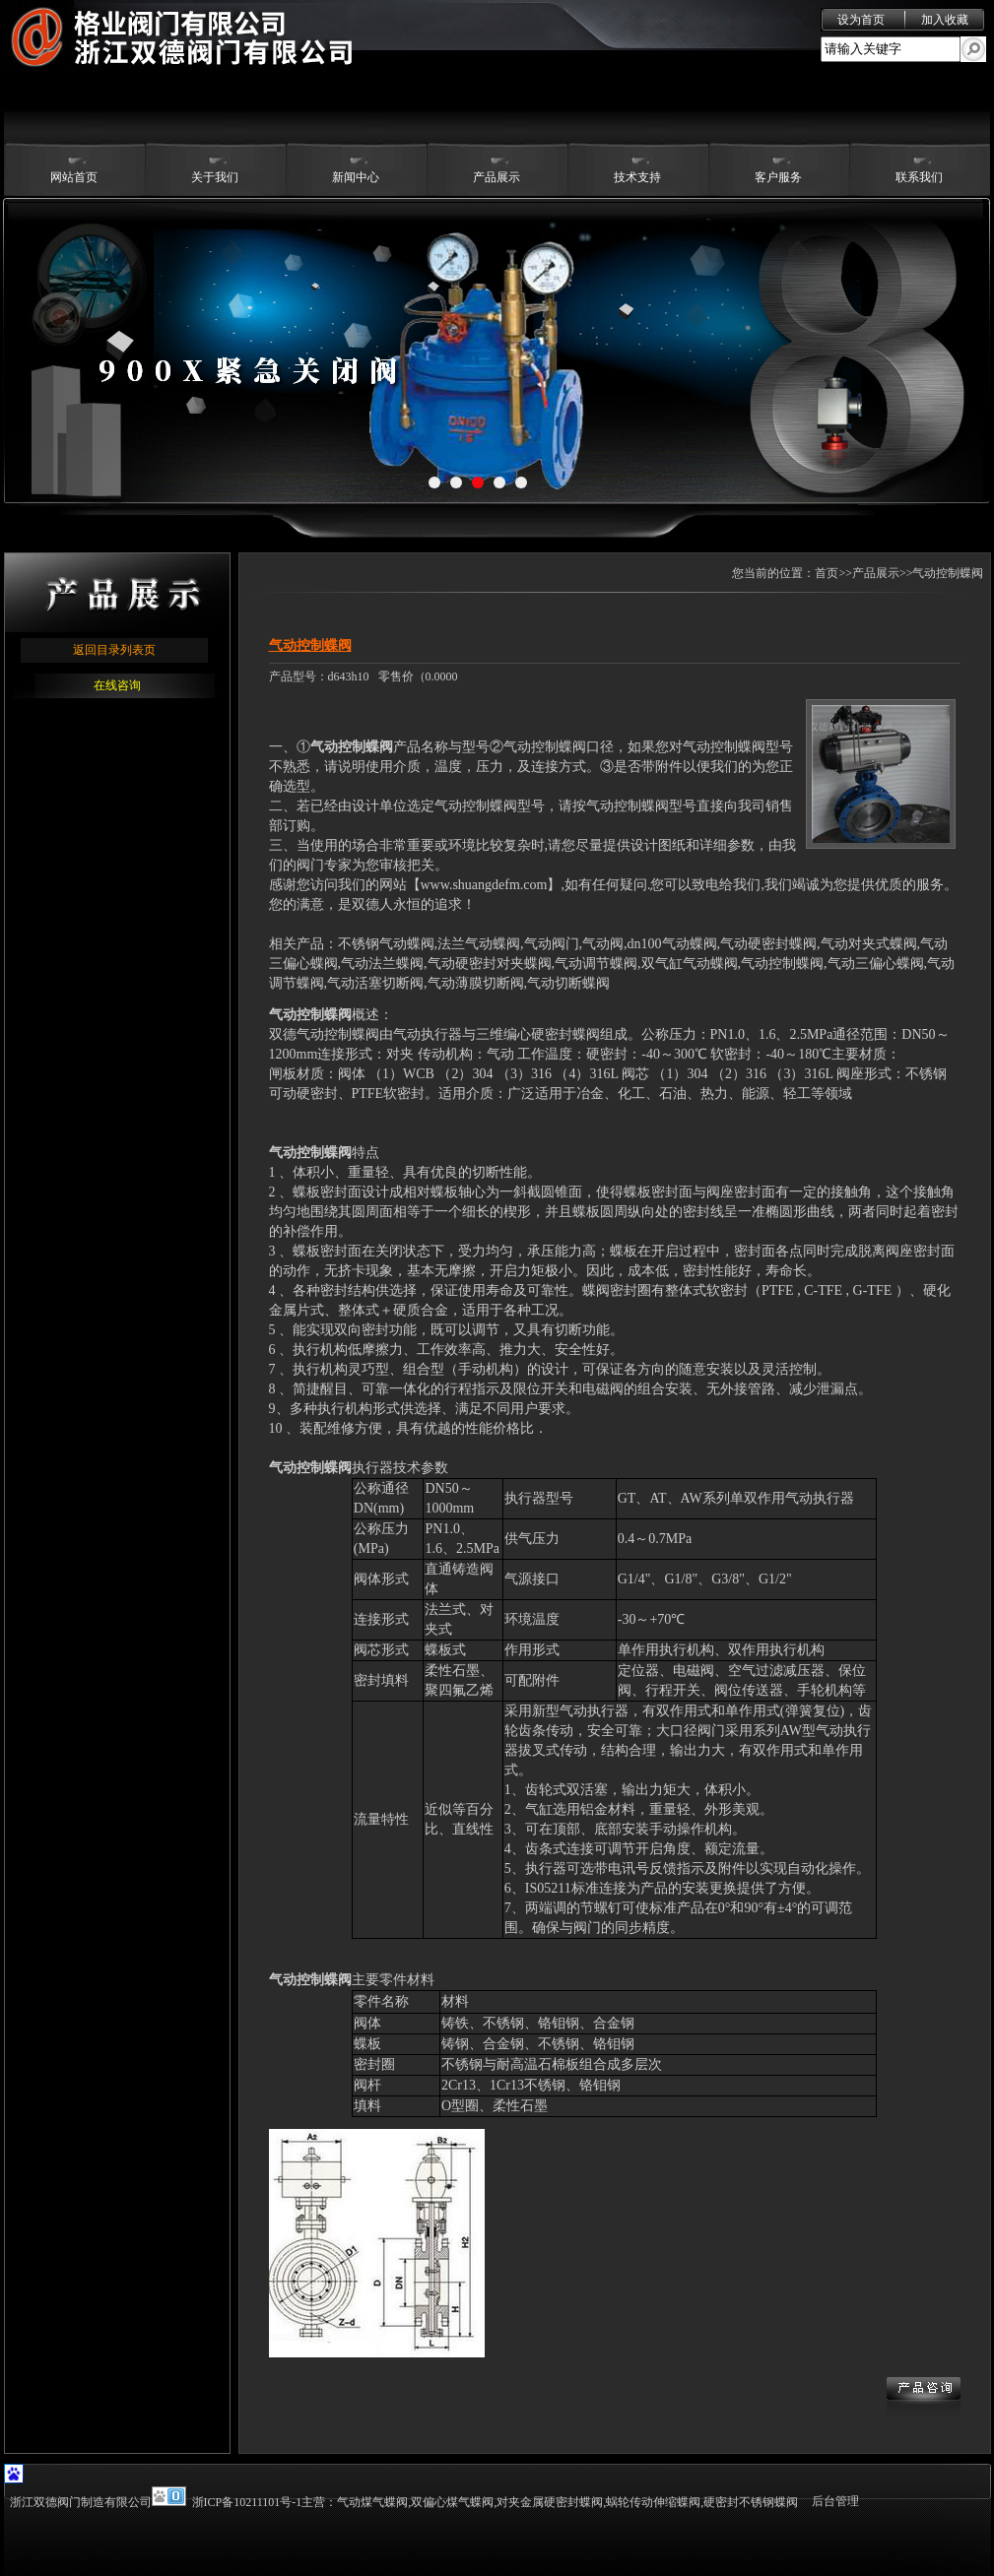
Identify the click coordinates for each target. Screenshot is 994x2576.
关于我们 (214, 177)
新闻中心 (355, 177)
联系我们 (919, 177)
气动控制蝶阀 (351, 747)
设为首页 (861, 20)
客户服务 (778, 177)
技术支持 (637, 177)
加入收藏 (944, 20)
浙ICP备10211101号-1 (247, 2502)
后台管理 (835, 2501)
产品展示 (496, 177)
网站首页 (74, 177)
